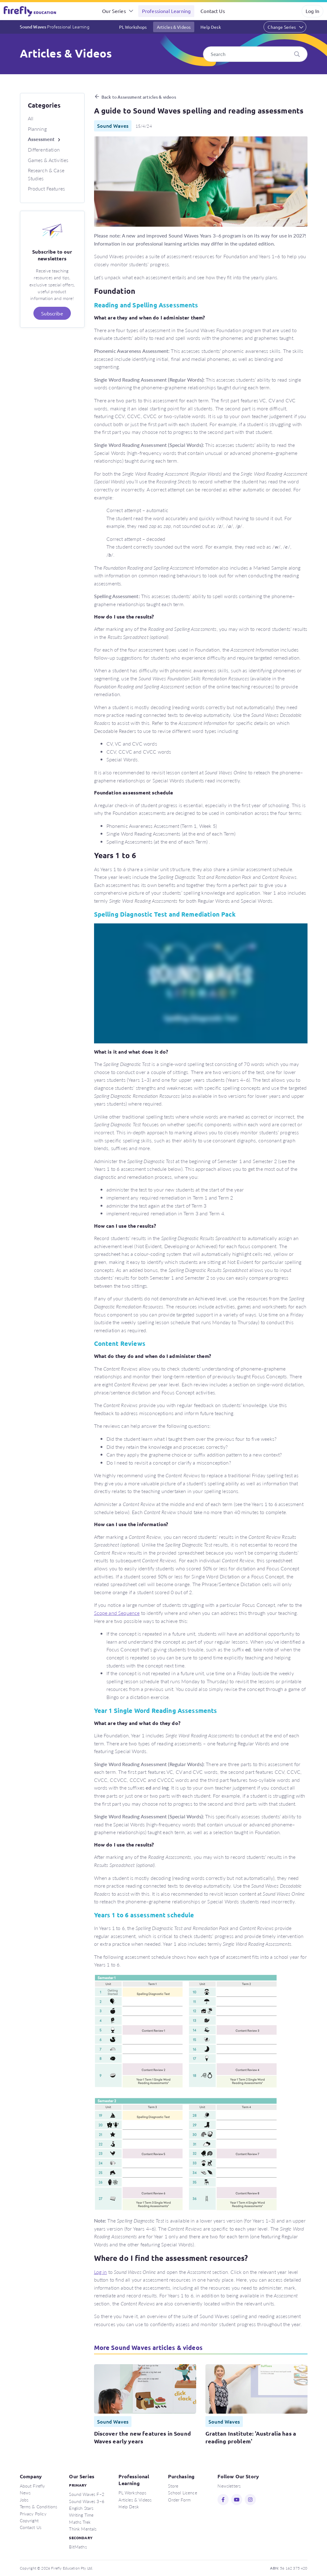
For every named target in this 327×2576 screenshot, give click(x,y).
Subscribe (52, 313)
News (25, 2492)
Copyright (29, 2520)
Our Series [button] (114, 11)
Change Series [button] (282, 27)
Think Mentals (83, 2529)
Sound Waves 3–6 (86, 2501)
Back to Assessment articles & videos (138, 97)
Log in (100, 2271)
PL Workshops (133, 27)
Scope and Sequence (117, 1612)
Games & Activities (48, 160)
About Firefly (32, 2486)
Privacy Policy (33, 2513)
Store (173, 2486)
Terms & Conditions (39, 2506)
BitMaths (78, 2547)
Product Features (46, 188)
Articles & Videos (174, 27)
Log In (312, 11)
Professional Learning (166, 11)
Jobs (24, 2500)
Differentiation (44, 149)
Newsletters (229, 2486)
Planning (37, 128)
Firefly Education (30, 11)
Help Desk (210, 27)
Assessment (41, 139)
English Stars (81, 2508)
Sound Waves (54, 27)
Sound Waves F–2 (86, 2494)
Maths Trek (80, 2522)
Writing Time (81, 2515)
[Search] (255, 54)
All (30, 118)
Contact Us (212, 11)
